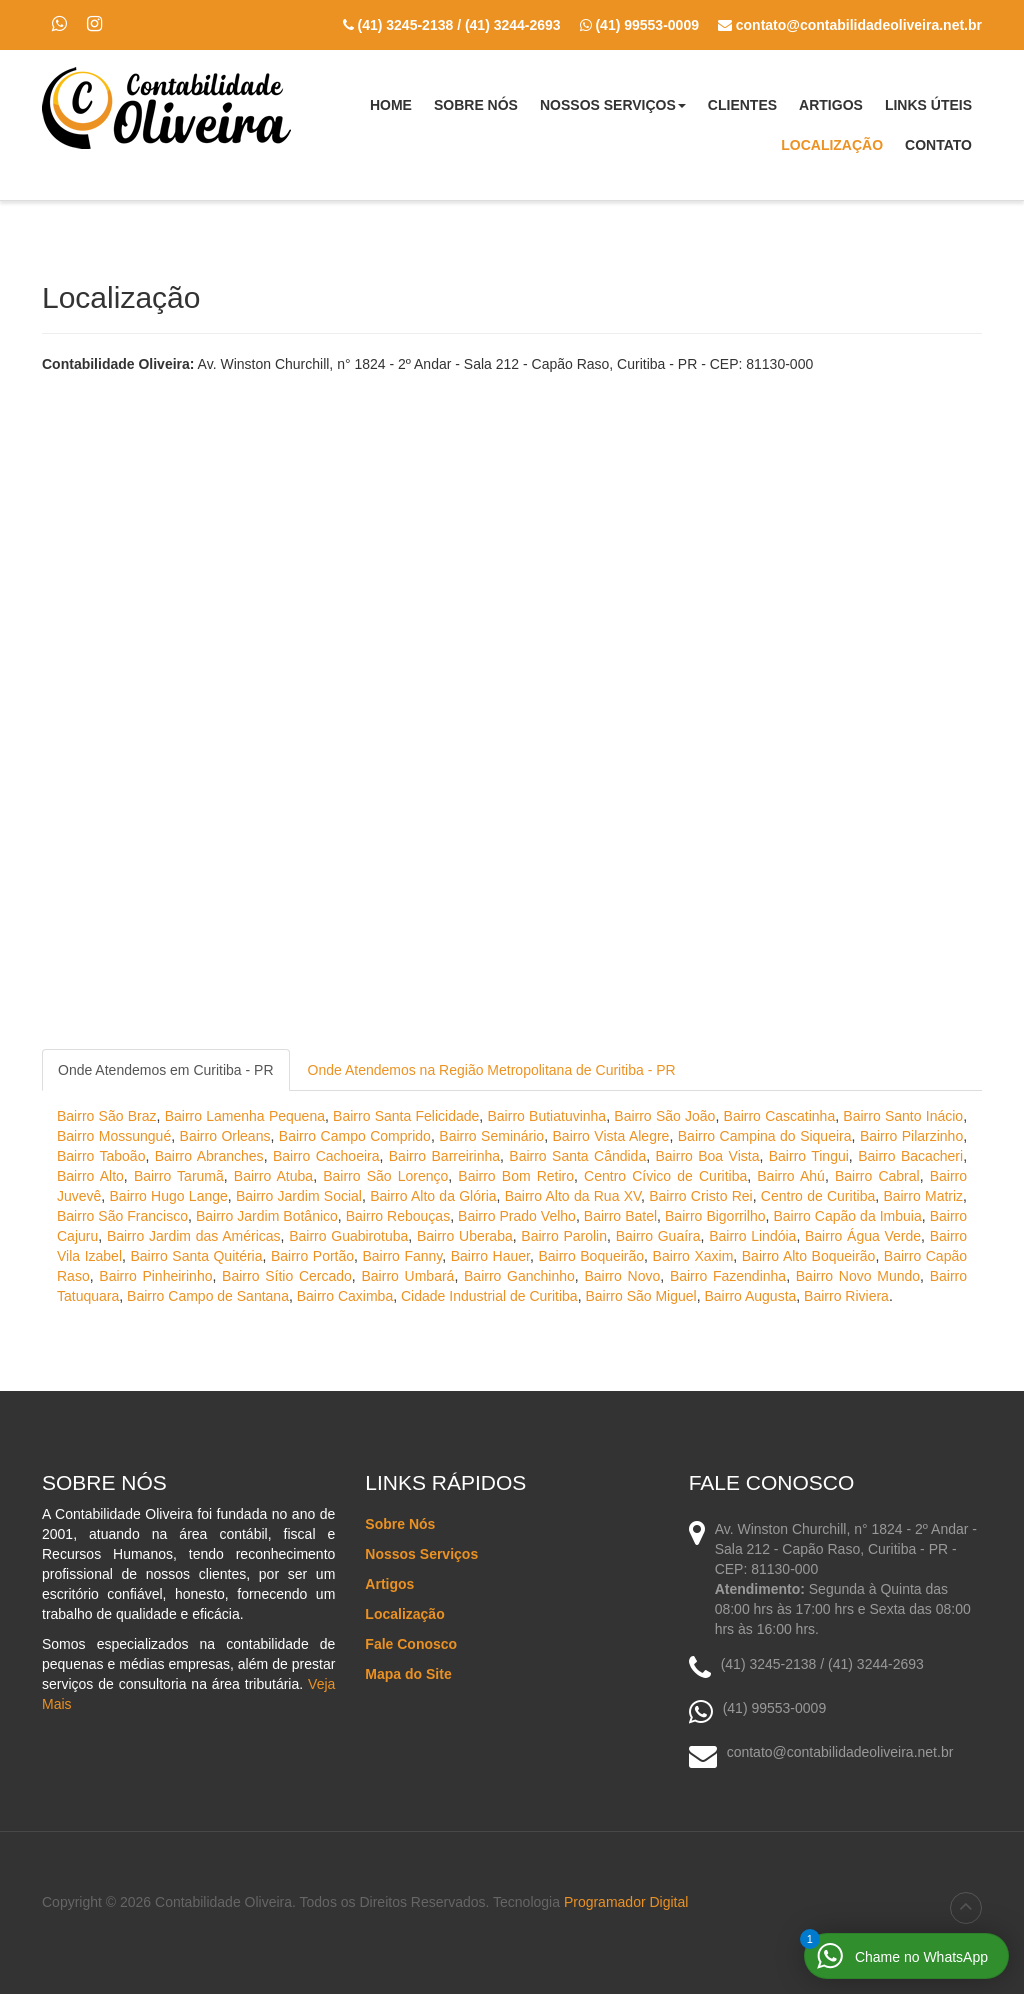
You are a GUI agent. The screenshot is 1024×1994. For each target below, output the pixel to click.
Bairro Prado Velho (517, 1216)
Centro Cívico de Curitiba (665, 1176)
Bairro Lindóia (752, 1236)
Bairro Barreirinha (444, 1156)
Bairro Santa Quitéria (196, 1256)
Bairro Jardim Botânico (267, 1216)
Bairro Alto (90, 1176)
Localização (832, 145)
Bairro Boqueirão (591, 1256)
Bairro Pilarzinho (911, 1136)
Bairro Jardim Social (299, 1196)
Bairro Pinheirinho (155, 1276)
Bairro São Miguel (640, 1296)
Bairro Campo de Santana (208, 1296)
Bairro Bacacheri (910, 1156)
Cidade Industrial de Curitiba (489, 1296)
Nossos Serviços (613, 111)
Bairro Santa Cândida (577, 1156)
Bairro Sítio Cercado (287, 1276)
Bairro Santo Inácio (903, 1116)
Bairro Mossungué (114, 1136)
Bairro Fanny (403, 1256)
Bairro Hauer (490, 1256)
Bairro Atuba (273, 1176)
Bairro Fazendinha (728, 1276)
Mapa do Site (408, 1674)
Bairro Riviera (846, 1296)
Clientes (742, 105)
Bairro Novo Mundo (858, 1276)
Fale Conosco (411, 1644)
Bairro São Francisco (122, 1216)
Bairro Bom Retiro (516, 1176)
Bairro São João (664, 1116)
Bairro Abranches (209, 1156)
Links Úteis (928, 105)
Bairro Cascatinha (780, 1116)
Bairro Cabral (877, 1176)
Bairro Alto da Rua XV (573, 1196)
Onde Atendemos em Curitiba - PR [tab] (166, 1070)
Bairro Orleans (225, 1136)
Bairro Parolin (564, 1236)
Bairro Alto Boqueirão (809, 1256)
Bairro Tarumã (179, 1176)
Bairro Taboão (101, 1156)
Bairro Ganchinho (519, 1276)
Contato (938, 145)
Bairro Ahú (791, 1176)
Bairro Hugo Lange (169, 1196)
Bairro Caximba (345, 1296)
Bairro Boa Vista (708, 1156)
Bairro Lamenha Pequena (245, 1116)
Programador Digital (626, 1902)
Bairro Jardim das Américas (194, 1236)
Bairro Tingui (809, 1156)
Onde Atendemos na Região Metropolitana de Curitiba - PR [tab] (492, 1070)
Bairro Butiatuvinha (547, 1116)
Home (391, 105)
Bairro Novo (622, 1276)
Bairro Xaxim (693, 1256)
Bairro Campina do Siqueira (765, 1136)
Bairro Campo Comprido (355, 1136)
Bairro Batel (620, 1216)
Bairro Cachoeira (326, 1156)
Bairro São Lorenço (385, 1176)
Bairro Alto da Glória (433, 1196)
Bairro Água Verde (863, 1236)
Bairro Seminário (491, 1136)
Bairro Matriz (923, 1196)
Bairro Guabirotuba (348, 1236)
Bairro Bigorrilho (715, 1216)
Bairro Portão (312, 1256)
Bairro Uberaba (465, 1236)
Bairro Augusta (750, 1296)
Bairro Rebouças (398, 1216)
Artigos (831, 105)
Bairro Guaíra (658, 1236)
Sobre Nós (476, 105)
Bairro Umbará (408, 1276)
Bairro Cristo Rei (700, 1196)
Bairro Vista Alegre (611, 1136)
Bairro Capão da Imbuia (847, 1216)
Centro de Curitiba (818, 1196)
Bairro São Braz (107, 1116)
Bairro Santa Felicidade (406, 1116)
